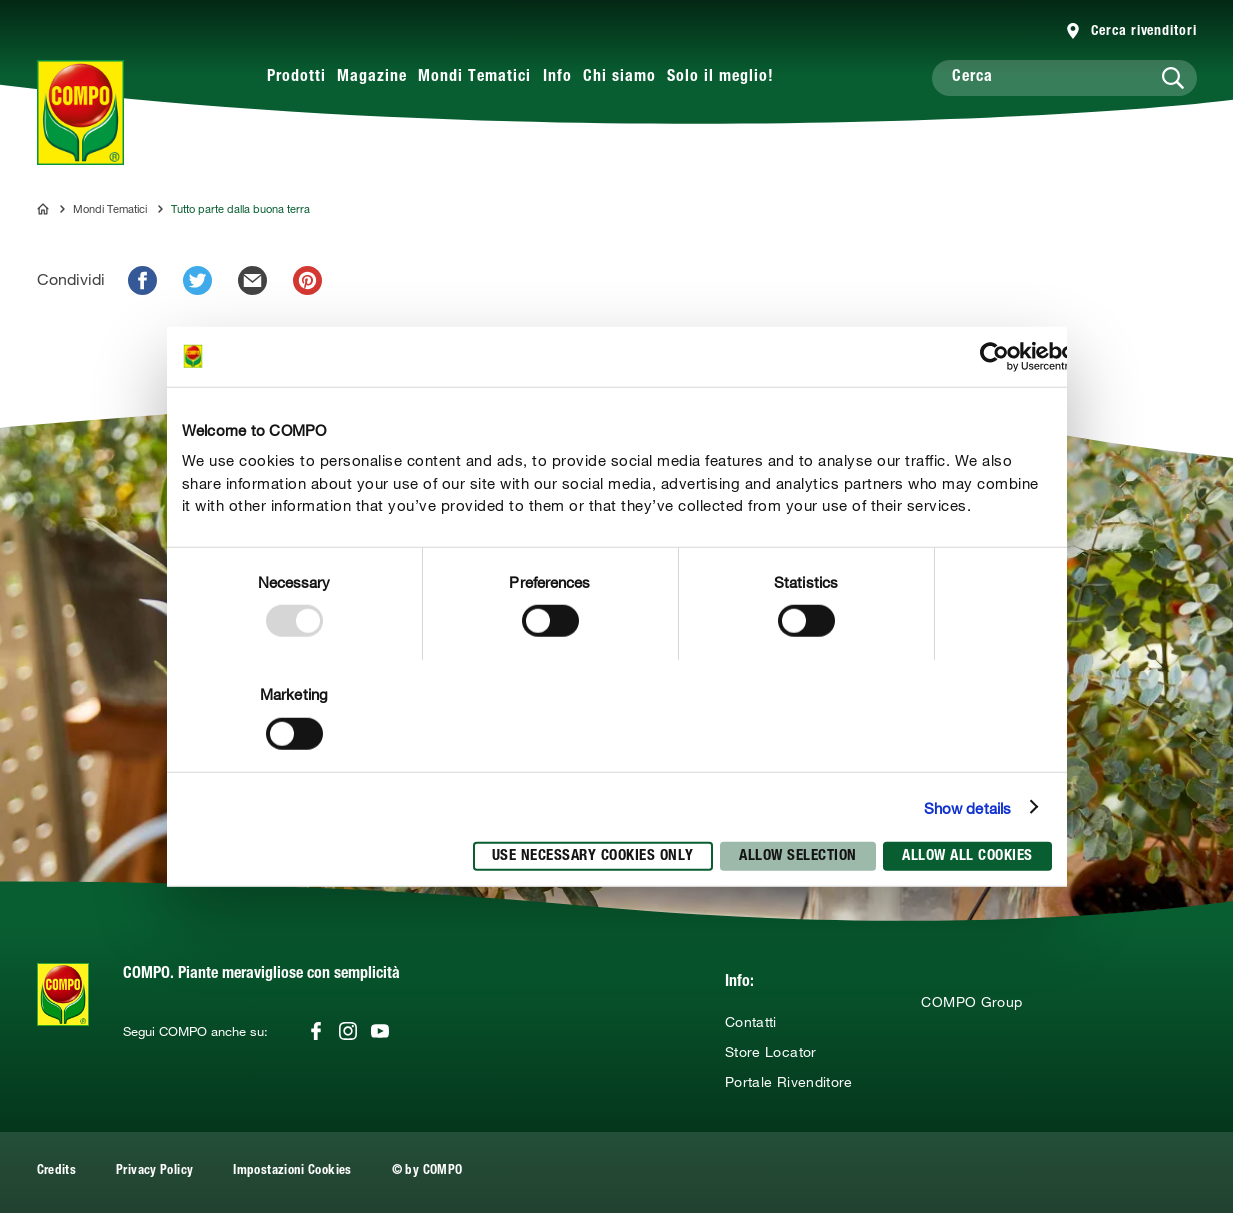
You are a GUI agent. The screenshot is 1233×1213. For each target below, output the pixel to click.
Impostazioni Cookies (292, 1171)
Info (557, 78)
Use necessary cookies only (593, 856)
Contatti (751, 1022)
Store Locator (771, 1052)
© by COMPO (427, 1171)
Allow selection (798, 856)
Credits (57, 1171)
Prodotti (296, 78)
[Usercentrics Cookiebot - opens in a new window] (994, 356)
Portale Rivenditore (789, 1082)
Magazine (372, 78)
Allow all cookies (967, 856)
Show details (967, 807)
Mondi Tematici (474, 78)
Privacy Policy (154, 1171)
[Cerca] (1064, 78)
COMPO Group (971, 1002)
